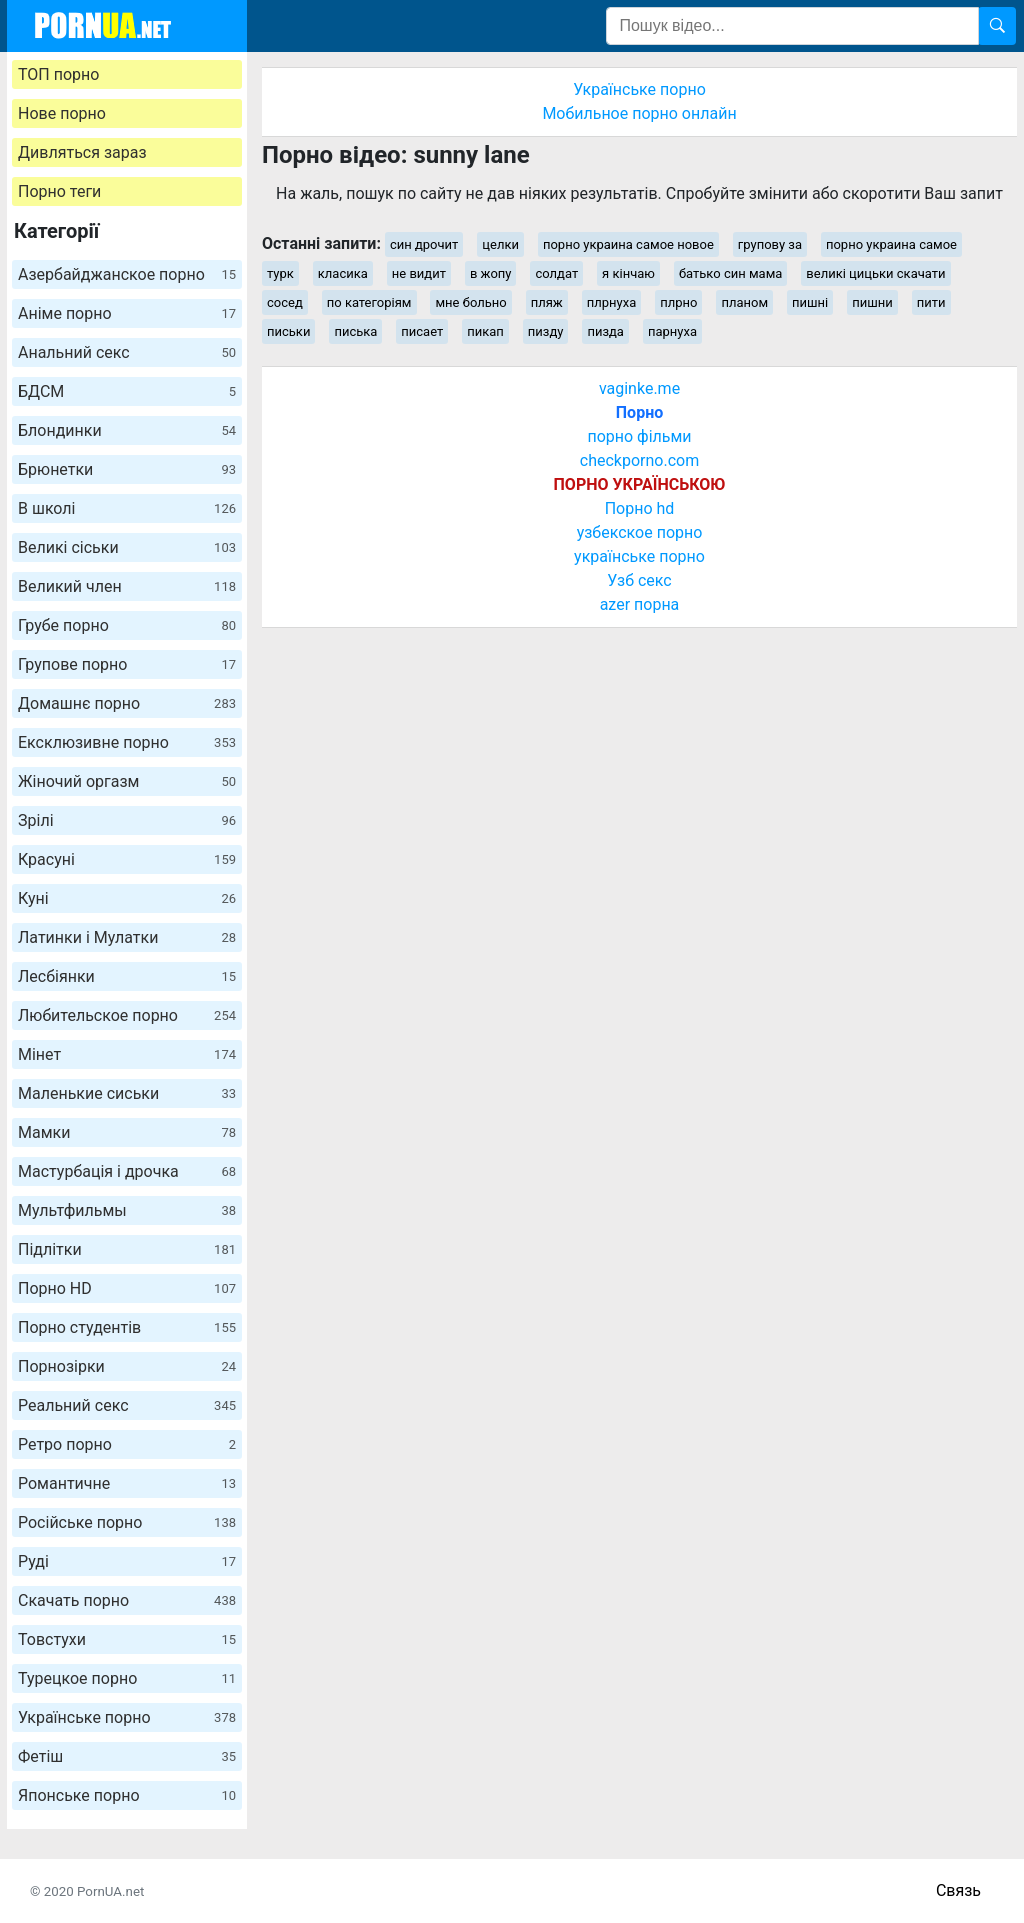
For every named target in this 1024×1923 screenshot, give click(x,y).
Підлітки (127, 1249)
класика (343, 273)
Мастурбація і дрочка (127, 1171)
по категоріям (369, 302)
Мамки (127, 1132)
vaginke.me (639, 388)
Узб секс (639, 580)
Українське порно (127, 1717)
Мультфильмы (127, 1210)
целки (500, 244)
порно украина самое (891, 244)
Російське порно (127, 1522)
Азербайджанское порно (127, 274)
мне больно (470, 302)
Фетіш (127, 1756)
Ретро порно (127, 1444)
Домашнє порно (127, 703)
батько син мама (730, 273)
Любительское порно (127, 1015)
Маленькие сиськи (127, 1093)
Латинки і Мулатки (127, 937)
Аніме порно (127, 313)
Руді (127, 1561)
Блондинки (127, 430)
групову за (770, 244)
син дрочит (424, 244)
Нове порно (62, 113)
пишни (872, 302)
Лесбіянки (127, 976)
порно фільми (639, 436)
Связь (958, 1890)
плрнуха (612, 302)
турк (280, 273)
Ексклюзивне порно (127, 742)
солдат (556, 273)
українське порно (639, 556)
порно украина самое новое (628, 244)
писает (422, 331)
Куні (127, 898)
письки (288, 331)
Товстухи (127, 1639)
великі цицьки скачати (875, 273)
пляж (547, 302)
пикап (485, 331)
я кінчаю (628, 273)
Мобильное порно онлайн (639, 113)
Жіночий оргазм (127, 781)
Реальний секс (127, 1405)
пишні (810, 302)
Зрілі (127, 820)
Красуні (127, 859)
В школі (127, 508)
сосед (285, 302)
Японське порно (127, 1795)
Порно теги (59, 191)
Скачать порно (127, 1600)
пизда (605, 331)
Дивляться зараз (82, 152)
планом (744, 302)
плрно (678, 302)
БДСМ (127, 391)
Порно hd (640, 508)
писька (355, 331)
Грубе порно (127, 625)
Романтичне (127, 1483)
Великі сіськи (127, 547)
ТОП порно (58, 74)
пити (931, 302)
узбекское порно (640, 532)
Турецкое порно (127, 1678)
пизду (546, 331)
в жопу (491, 273)
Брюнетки (127, 469)
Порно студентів (127, 1327)
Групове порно (127, 664)
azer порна (640, 604)
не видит (419, 273)
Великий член (127, 586)
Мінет (127, 1054)
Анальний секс (127, 352)
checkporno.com (639, 460)
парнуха (672, 331)
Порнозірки (127, 1366)
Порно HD (127, 1288)
